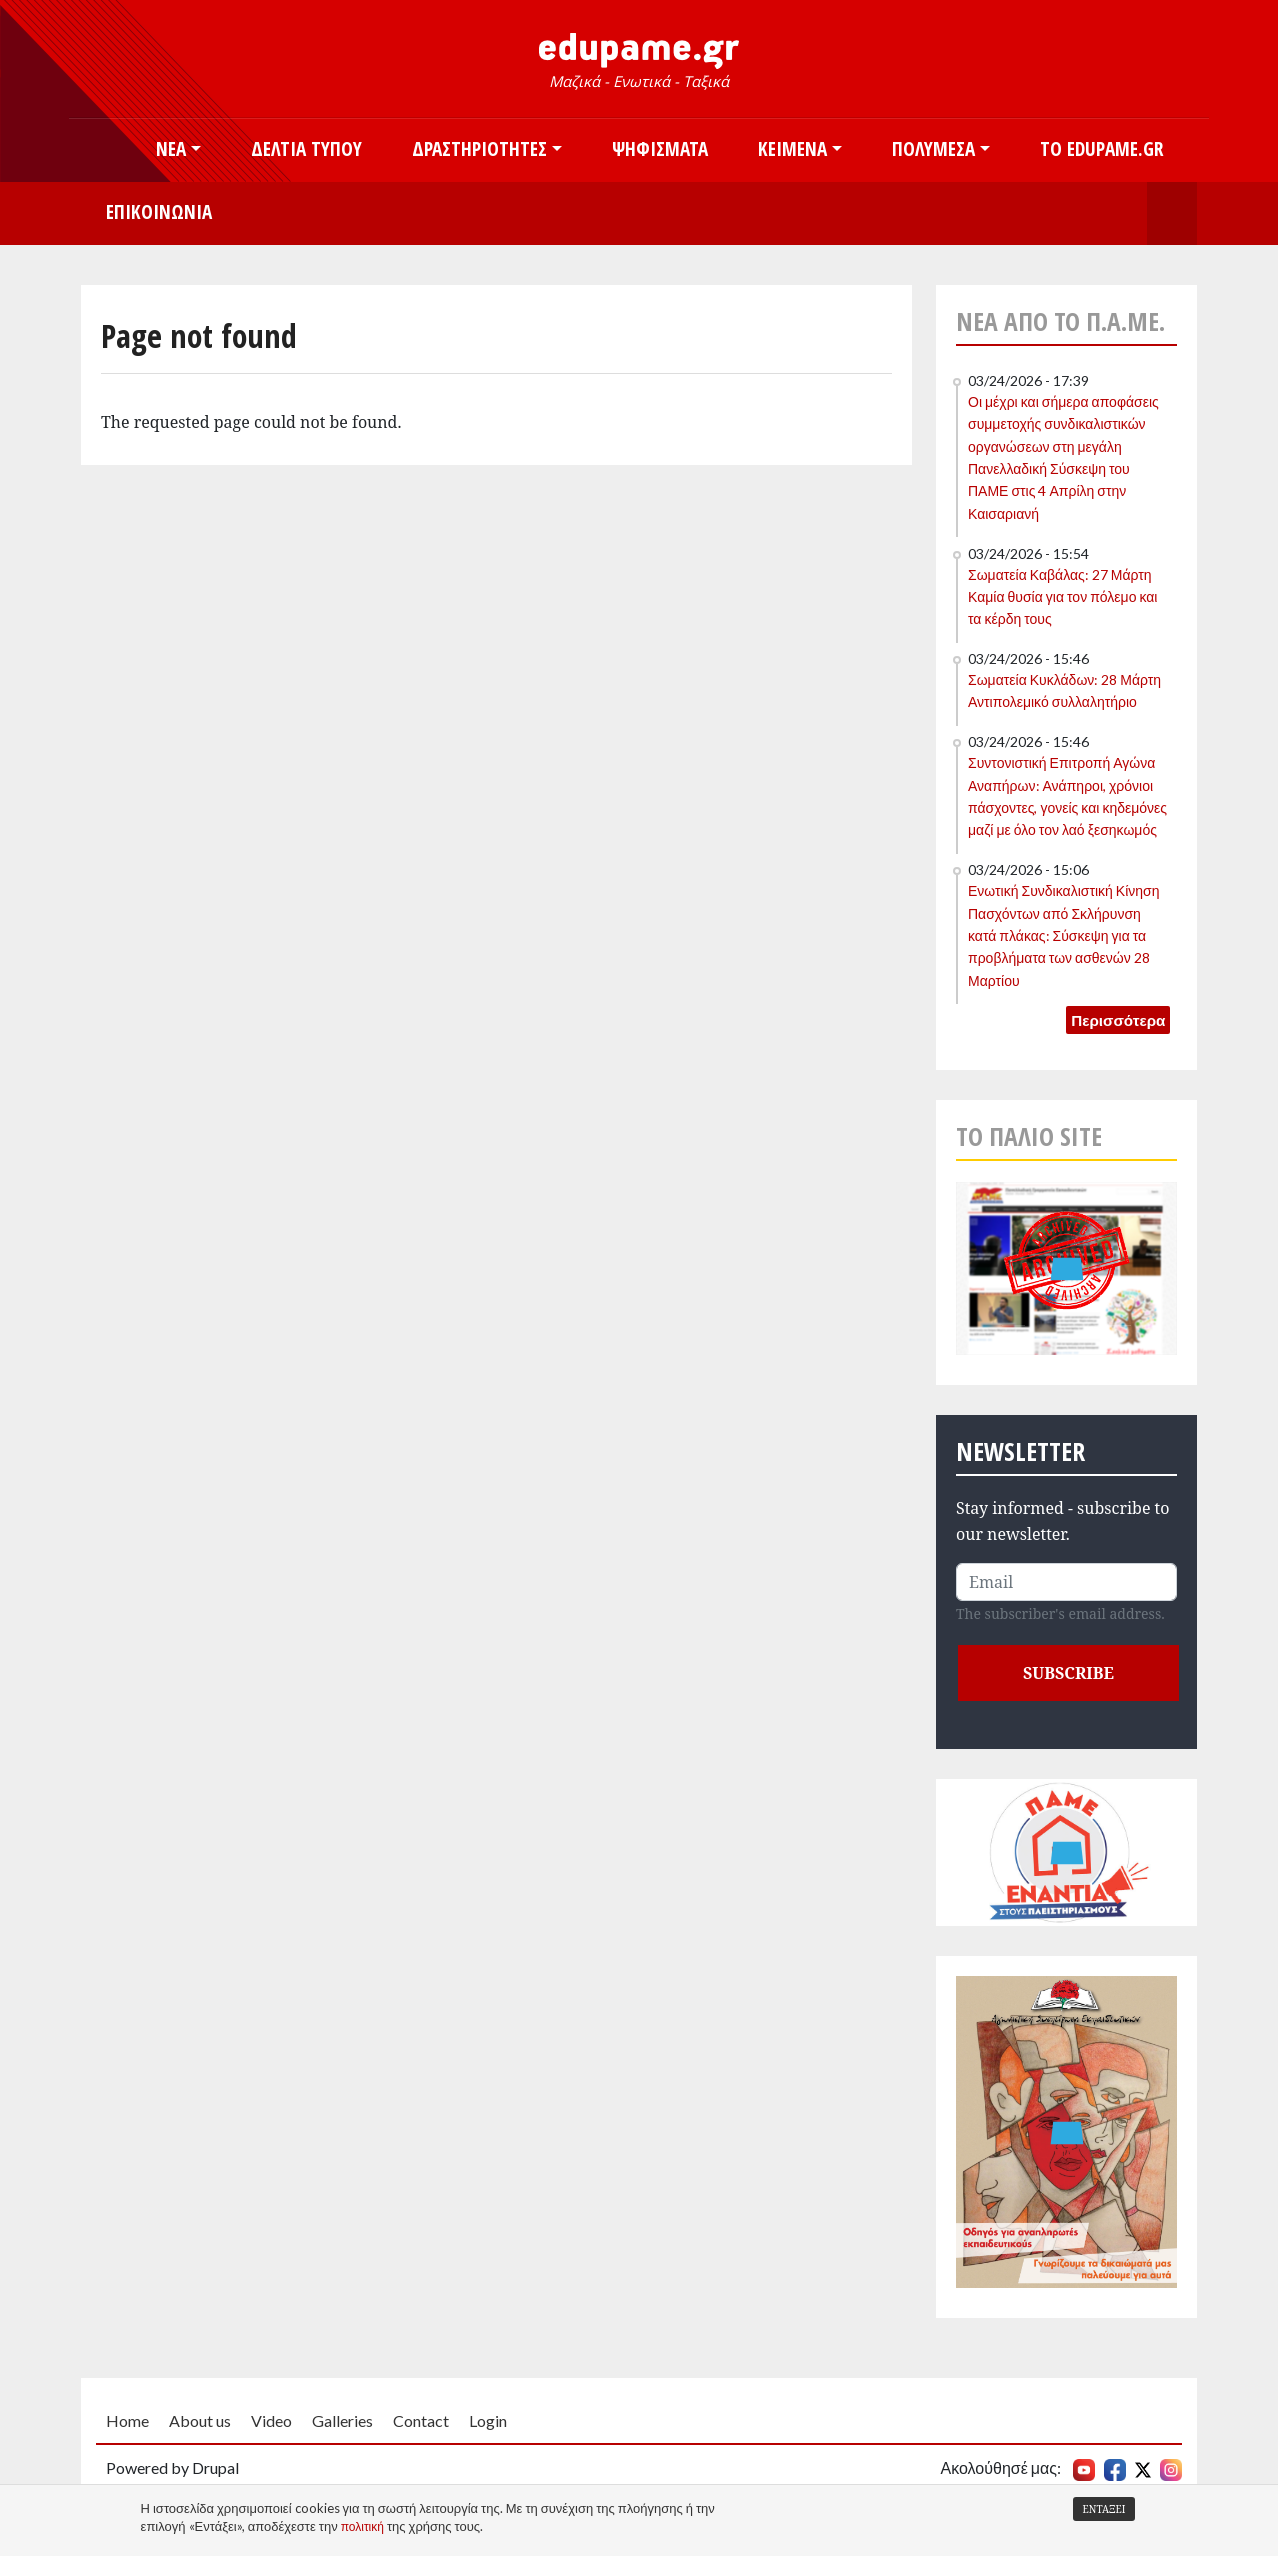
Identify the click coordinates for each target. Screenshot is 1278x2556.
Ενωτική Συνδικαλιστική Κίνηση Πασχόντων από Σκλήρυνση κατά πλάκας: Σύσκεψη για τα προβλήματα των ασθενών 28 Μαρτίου (1063, 935)
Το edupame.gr (1101, 148)
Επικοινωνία (159, 211)
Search (1172, 213)
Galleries (342, 2420)
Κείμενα (792, 148)
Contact (421, 2420)
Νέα (171, 148)
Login (488, 2420)
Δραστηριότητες (479, 148)
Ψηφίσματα (660, 148)
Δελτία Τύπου (306, 148)
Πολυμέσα (933, 148)
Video (271, 2420)
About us (200, 2420)
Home (127, 2420)
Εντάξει (1104, 2509)
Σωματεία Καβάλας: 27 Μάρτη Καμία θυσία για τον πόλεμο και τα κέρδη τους (1062, 597)
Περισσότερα (1118, 1020)
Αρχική (106, 150)
